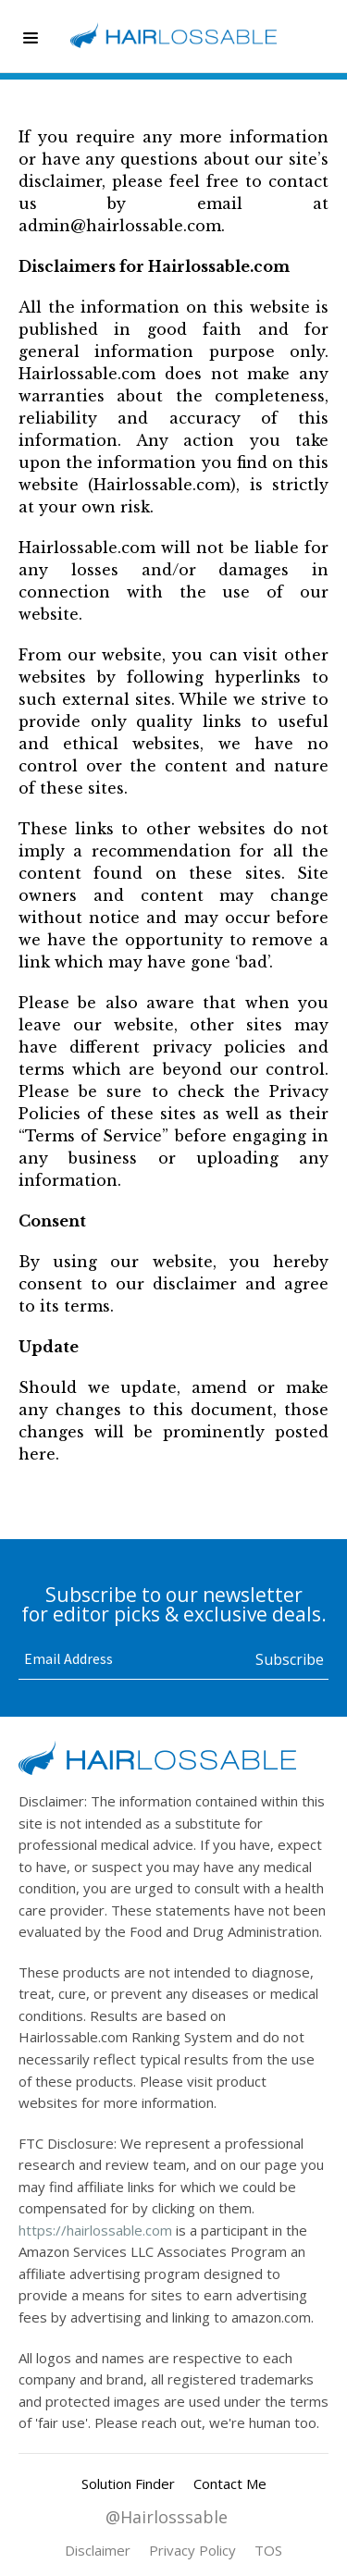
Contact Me (229, 2483)
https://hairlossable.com (95, 2230)
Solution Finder (128, 2483)
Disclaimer (97, 2550)
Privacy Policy (192, 2550)
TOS (268, 2550)
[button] (31, 39)
